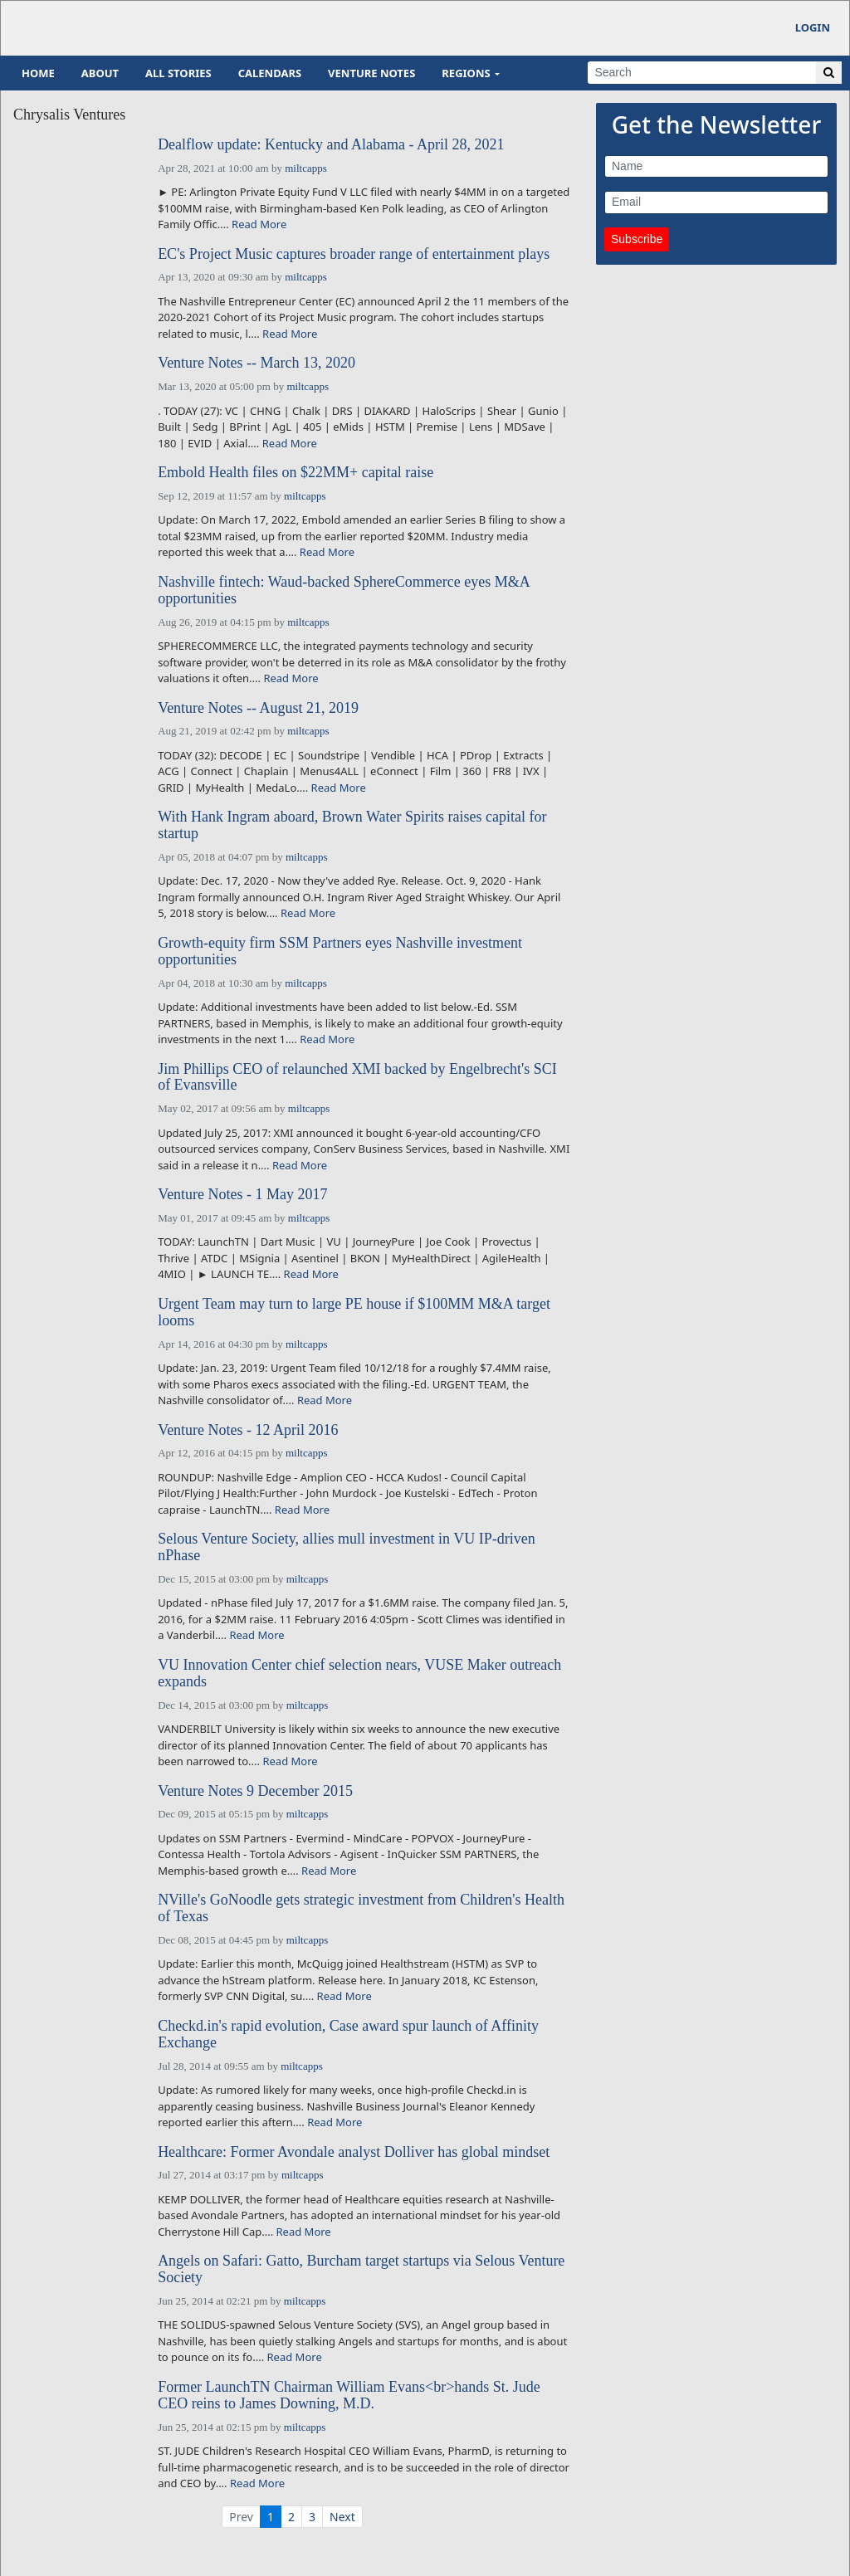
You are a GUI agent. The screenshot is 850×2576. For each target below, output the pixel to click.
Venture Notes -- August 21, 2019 (258, 708)
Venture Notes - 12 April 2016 (248, 1430)
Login (812, 27)
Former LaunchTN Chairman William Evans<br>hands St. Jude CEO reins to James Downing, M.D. (349, 2395)
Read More (259, 224)
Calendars (269, 73)
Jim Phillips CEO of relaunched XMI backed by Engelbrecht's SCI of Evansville (357, 1077)
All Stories (178, 73)
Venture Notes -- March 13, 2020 (256, 363)
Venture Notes (371, 73)
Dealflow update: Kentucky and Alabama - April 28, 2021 (331, 145)
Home (38, 73)
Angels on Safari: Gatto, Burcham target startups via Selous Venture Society (361, 2269)
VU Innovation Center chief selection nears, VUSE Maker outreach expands (359, 1673)
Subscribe (636, 239)
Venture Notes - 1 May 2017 (242, 1195)
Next (342, 2517)
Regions (466, 73)
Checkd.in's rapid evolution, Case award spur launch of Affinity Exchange (348, 2034)
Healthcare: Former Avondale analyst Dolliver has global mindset (354, 2152)
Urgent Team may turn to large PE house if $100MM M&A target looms (354, 1312)
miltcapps (306, 168)
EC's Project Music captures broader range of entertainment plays (354, 254)
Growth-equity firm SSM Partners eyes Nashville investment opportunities (340, 951)
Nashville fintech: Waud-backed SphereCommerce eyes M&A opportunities (344, 590)
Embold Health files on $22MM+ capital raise (295, 473)
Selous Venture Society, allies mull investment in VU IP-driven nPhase (346, 1547)
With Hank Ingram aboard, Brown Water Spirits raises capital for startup (352, 825)
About (100, 73)
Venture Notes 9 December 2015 (255, 1791)
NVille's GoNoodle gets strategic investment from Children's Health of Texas (361, 1908)
